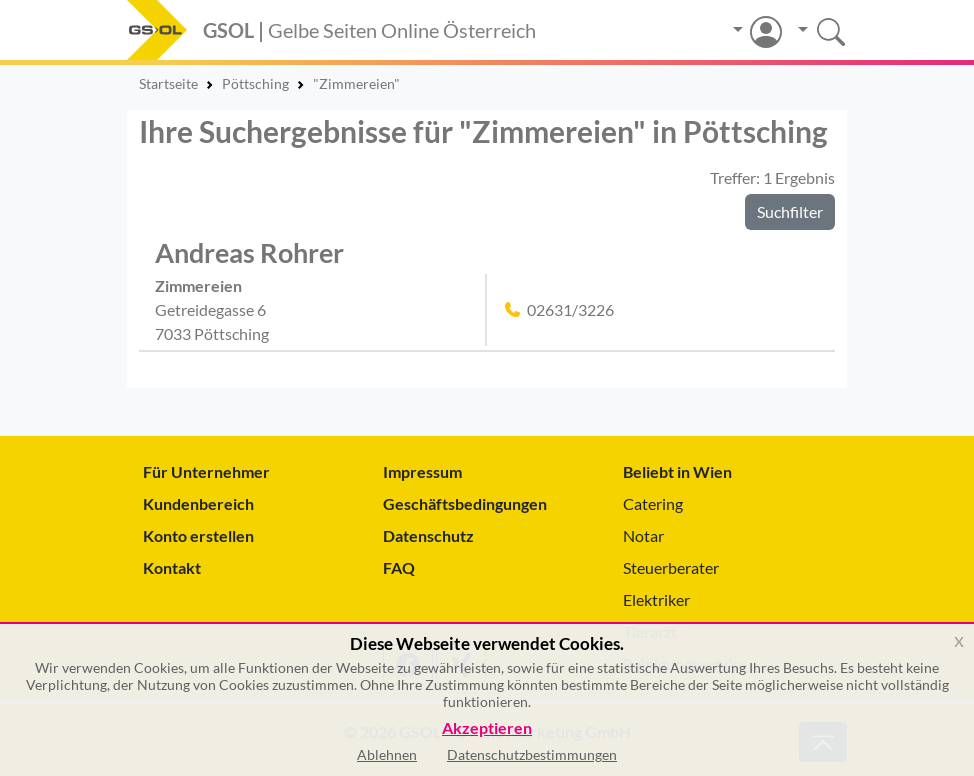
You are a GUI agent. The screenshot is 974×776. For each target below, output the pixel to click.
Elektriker (656, 599)
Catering (653, 503)
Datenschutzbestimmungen (532, 754)
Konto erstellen (198, 535)
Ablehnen (387, 754)
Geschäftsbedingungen (465, 503)
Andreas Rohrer (249, 253)
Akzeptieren (487, 728)
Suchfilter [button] (790, 211)
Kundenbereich (198, 503)
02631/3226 (570, 309)
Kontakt (172, 567)
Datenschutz (428, 535)
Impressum (422, 471)
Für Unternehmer (206, 471)
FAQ (399, 567)
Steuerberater (671, 567)
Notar (643, 535)
